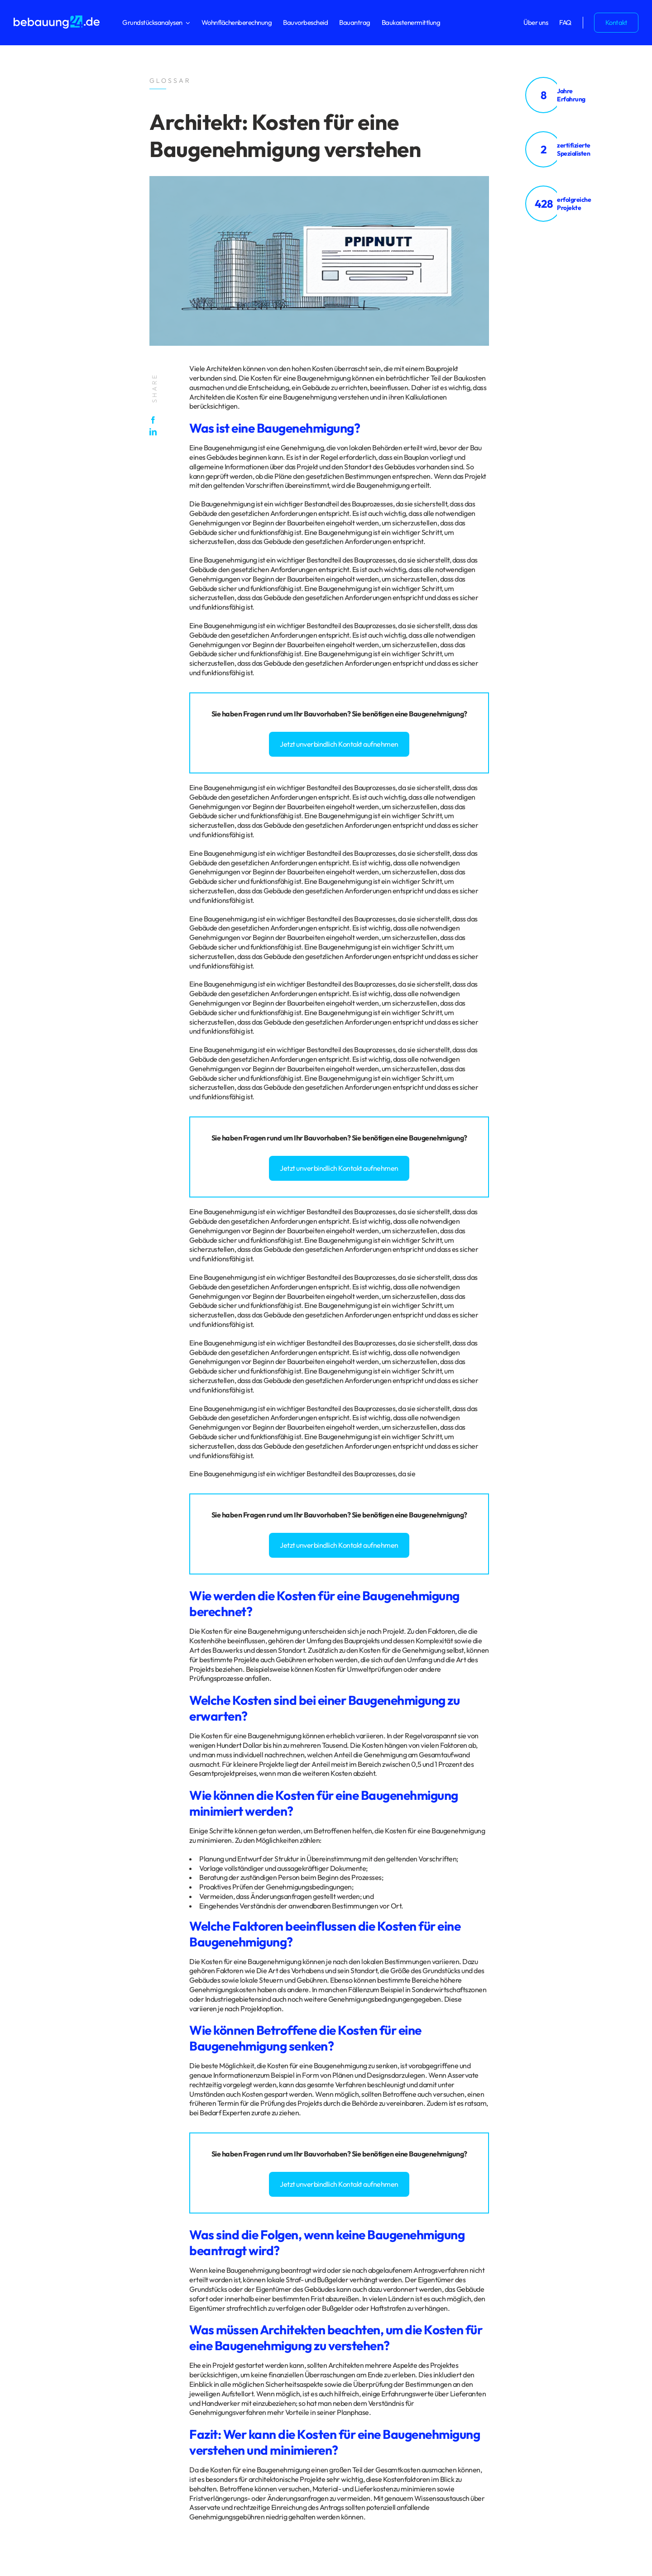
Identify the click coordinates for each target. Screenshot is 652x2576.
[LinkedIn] (155, 432)
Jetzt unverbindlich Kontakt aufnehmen (339, 744)
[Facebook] (155, 420)
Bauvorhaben (325, 713)
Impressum (65, 2287)
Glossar (92, 2287)
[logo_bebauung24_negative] (57, 18)
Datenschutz (31, 2287)
